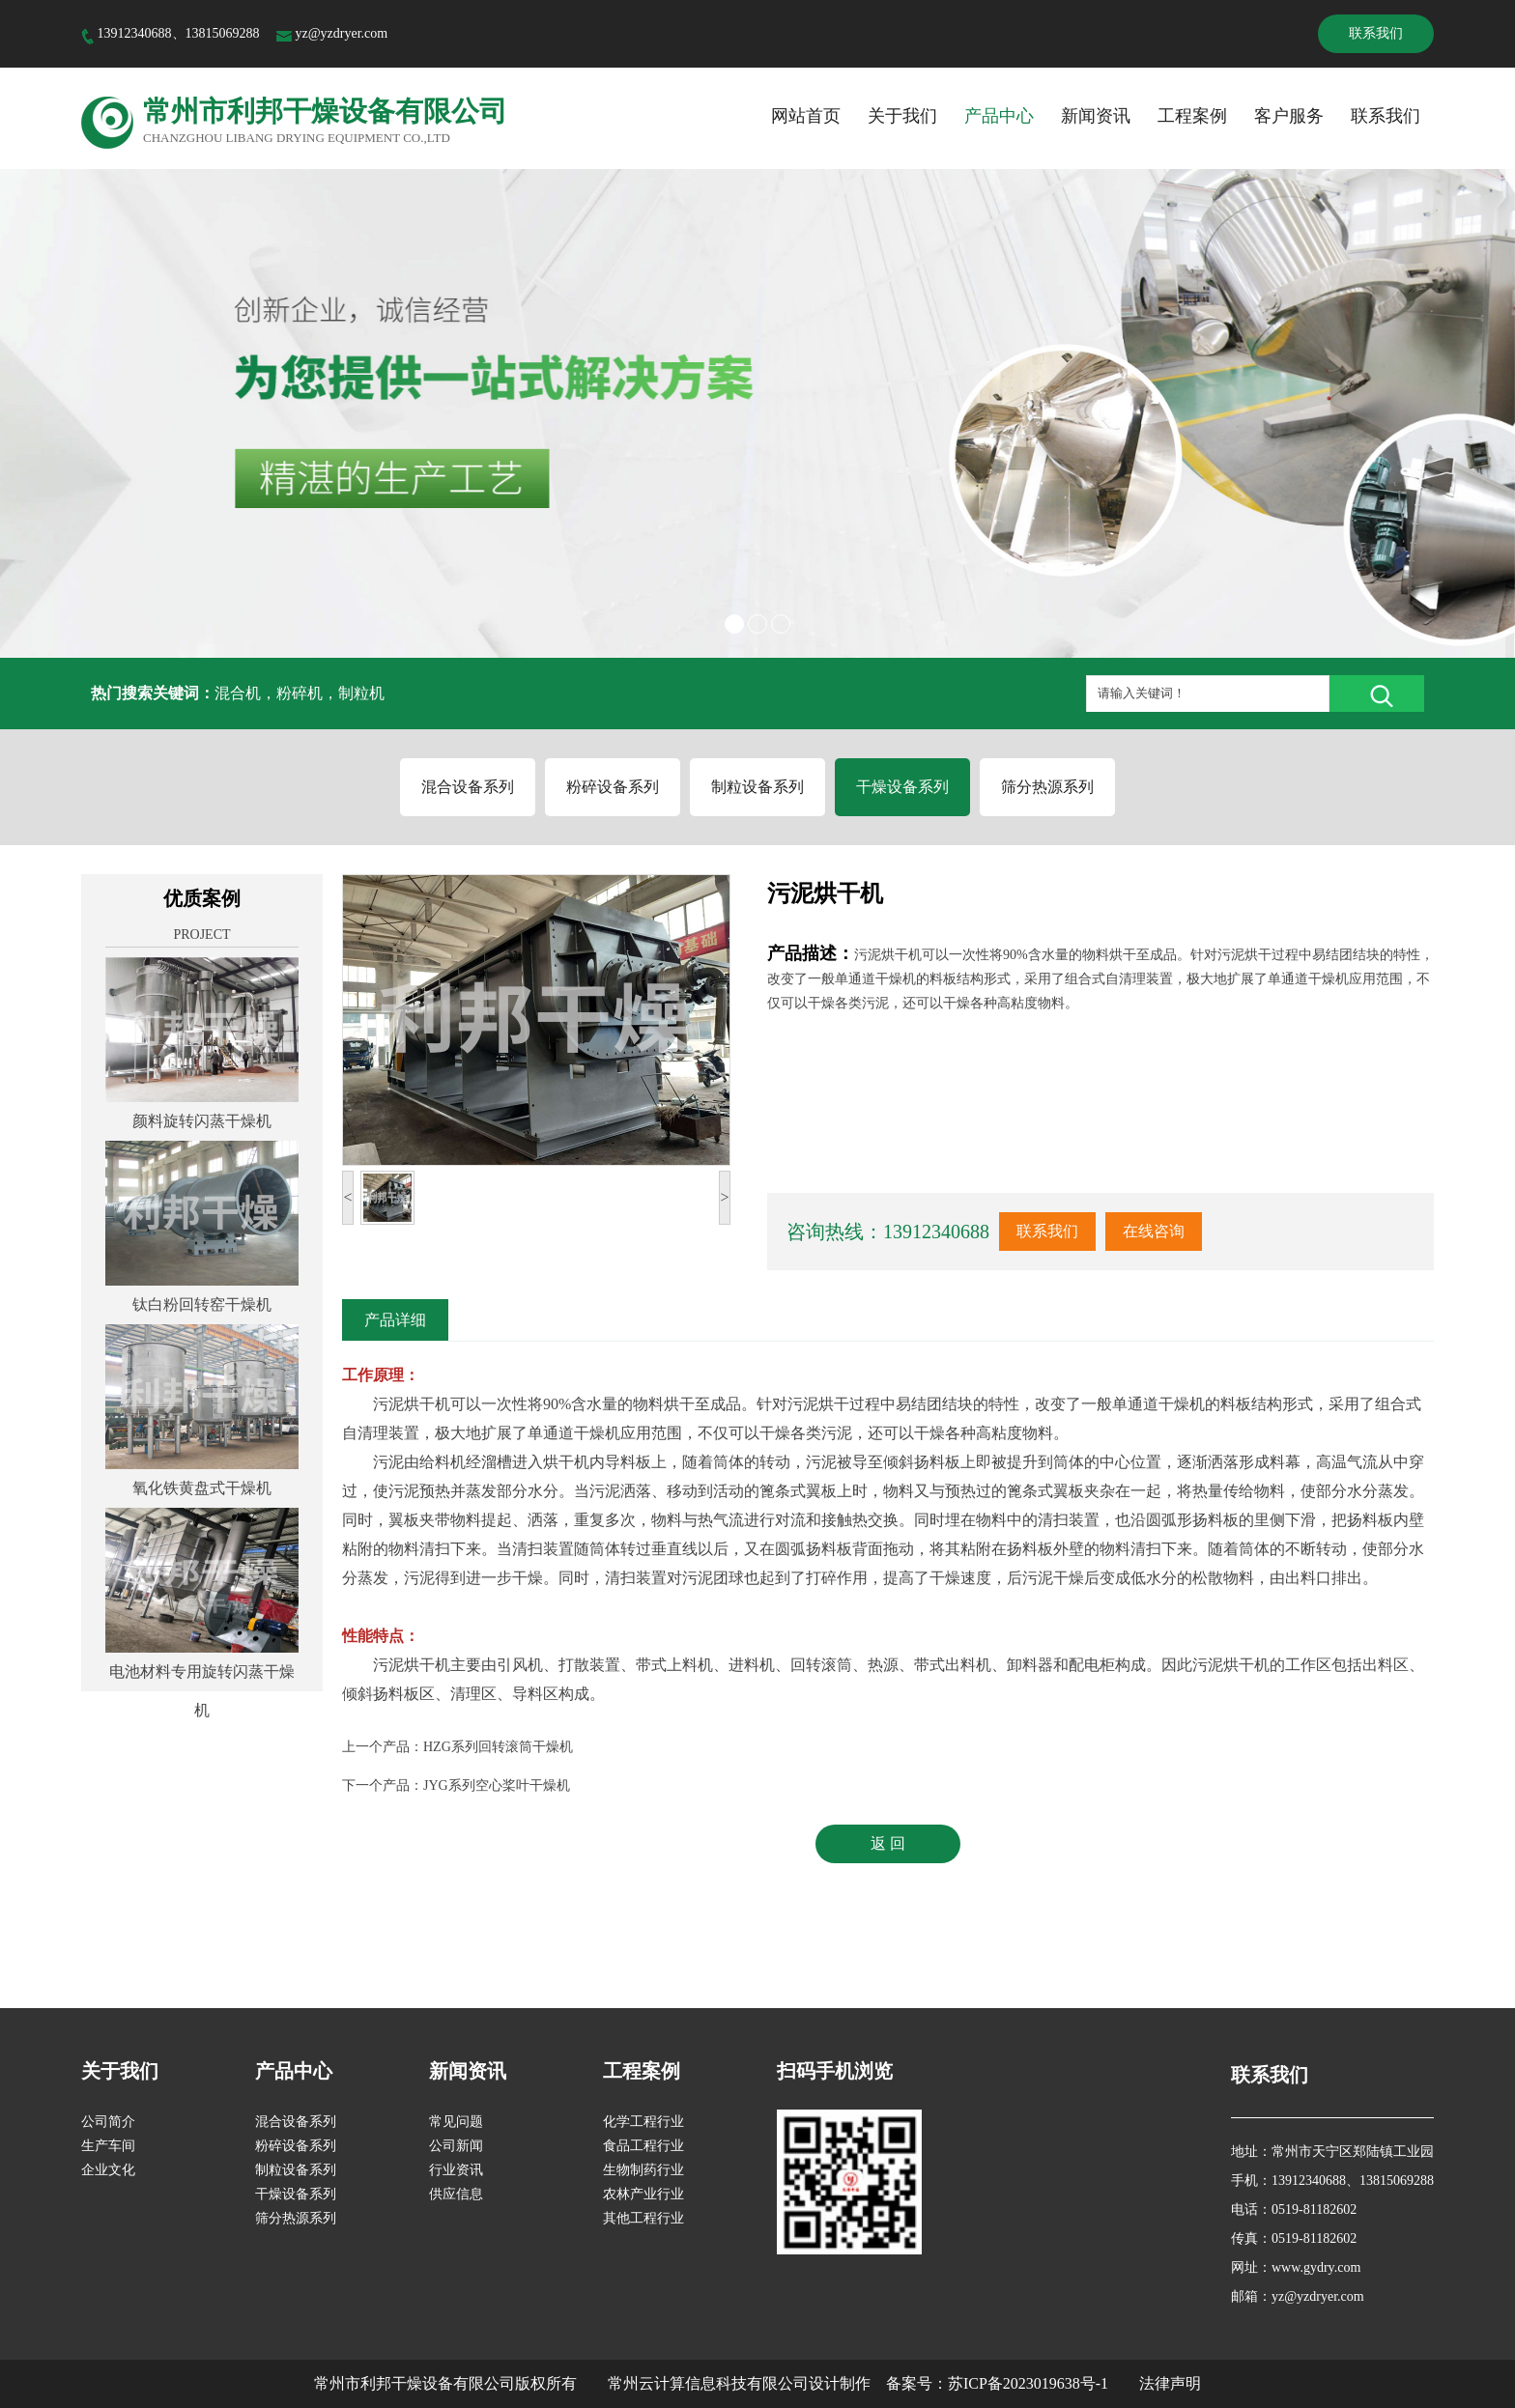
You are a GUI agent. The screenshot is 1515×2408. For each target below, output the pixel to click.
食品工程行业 (643, 2146)
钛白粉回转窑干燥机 (202, 1304)
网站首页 (806, 116)
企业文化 (108, 2170)
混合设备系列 (467, 787)
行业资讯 (456, 2170)
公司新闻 (456, 2146)
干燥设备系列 (902, 787)
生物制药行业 (643, 2170)
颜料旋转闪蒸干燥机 (202, 1121)
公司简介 (108, 2121)
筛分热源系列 (1047, 787)
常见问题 (456, 2121)
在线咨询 (1154, 1231)
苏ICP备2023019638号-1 (1028, 2383)
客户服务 (1289, 116)
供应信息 (456, 2194)
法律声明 (1170, 2383)
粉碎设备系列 (612, 787)
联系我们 (1376, 33)
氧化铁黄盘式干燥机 (202, 1488)
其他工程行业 (643, 2218)
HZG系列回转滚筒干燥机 (498, 1747)
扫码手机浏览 (835, 2071)
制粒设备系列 (757, 787)
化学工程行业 (643, 2121)
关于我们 (902, 116)
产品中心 (999, 116)
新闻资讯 (1095, 116)
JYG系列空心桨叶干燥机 (496, 1785)
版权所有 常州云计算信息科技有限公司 (662, 2383)
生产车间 (108, 2146)
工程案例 (1192, 116)
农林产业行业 (643, 2194)
